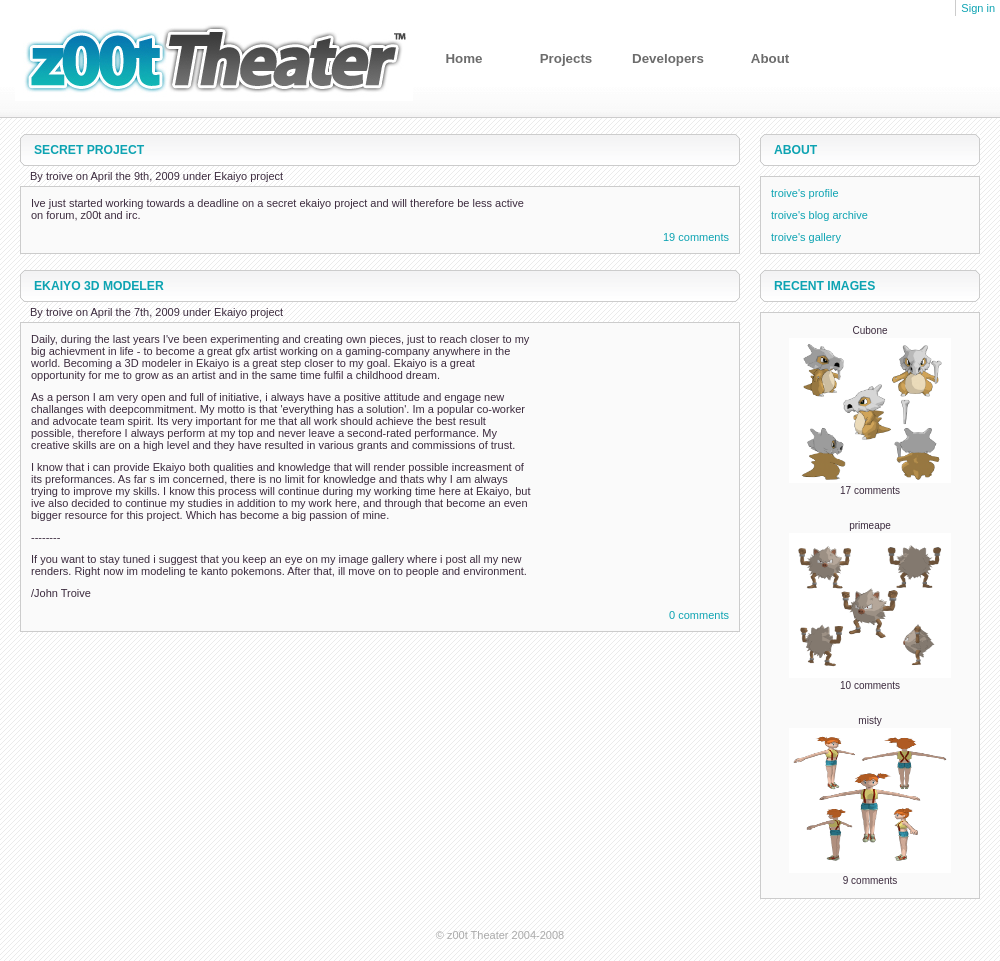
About (770, 58)
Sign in (978, 8)
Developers (668, 58)
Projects (566, 58)
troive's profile (805, 193)
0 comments (699, 615)
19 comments (696, 237)
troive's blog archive (819, 215)
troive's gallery (806, 237)
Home (463, 58)
